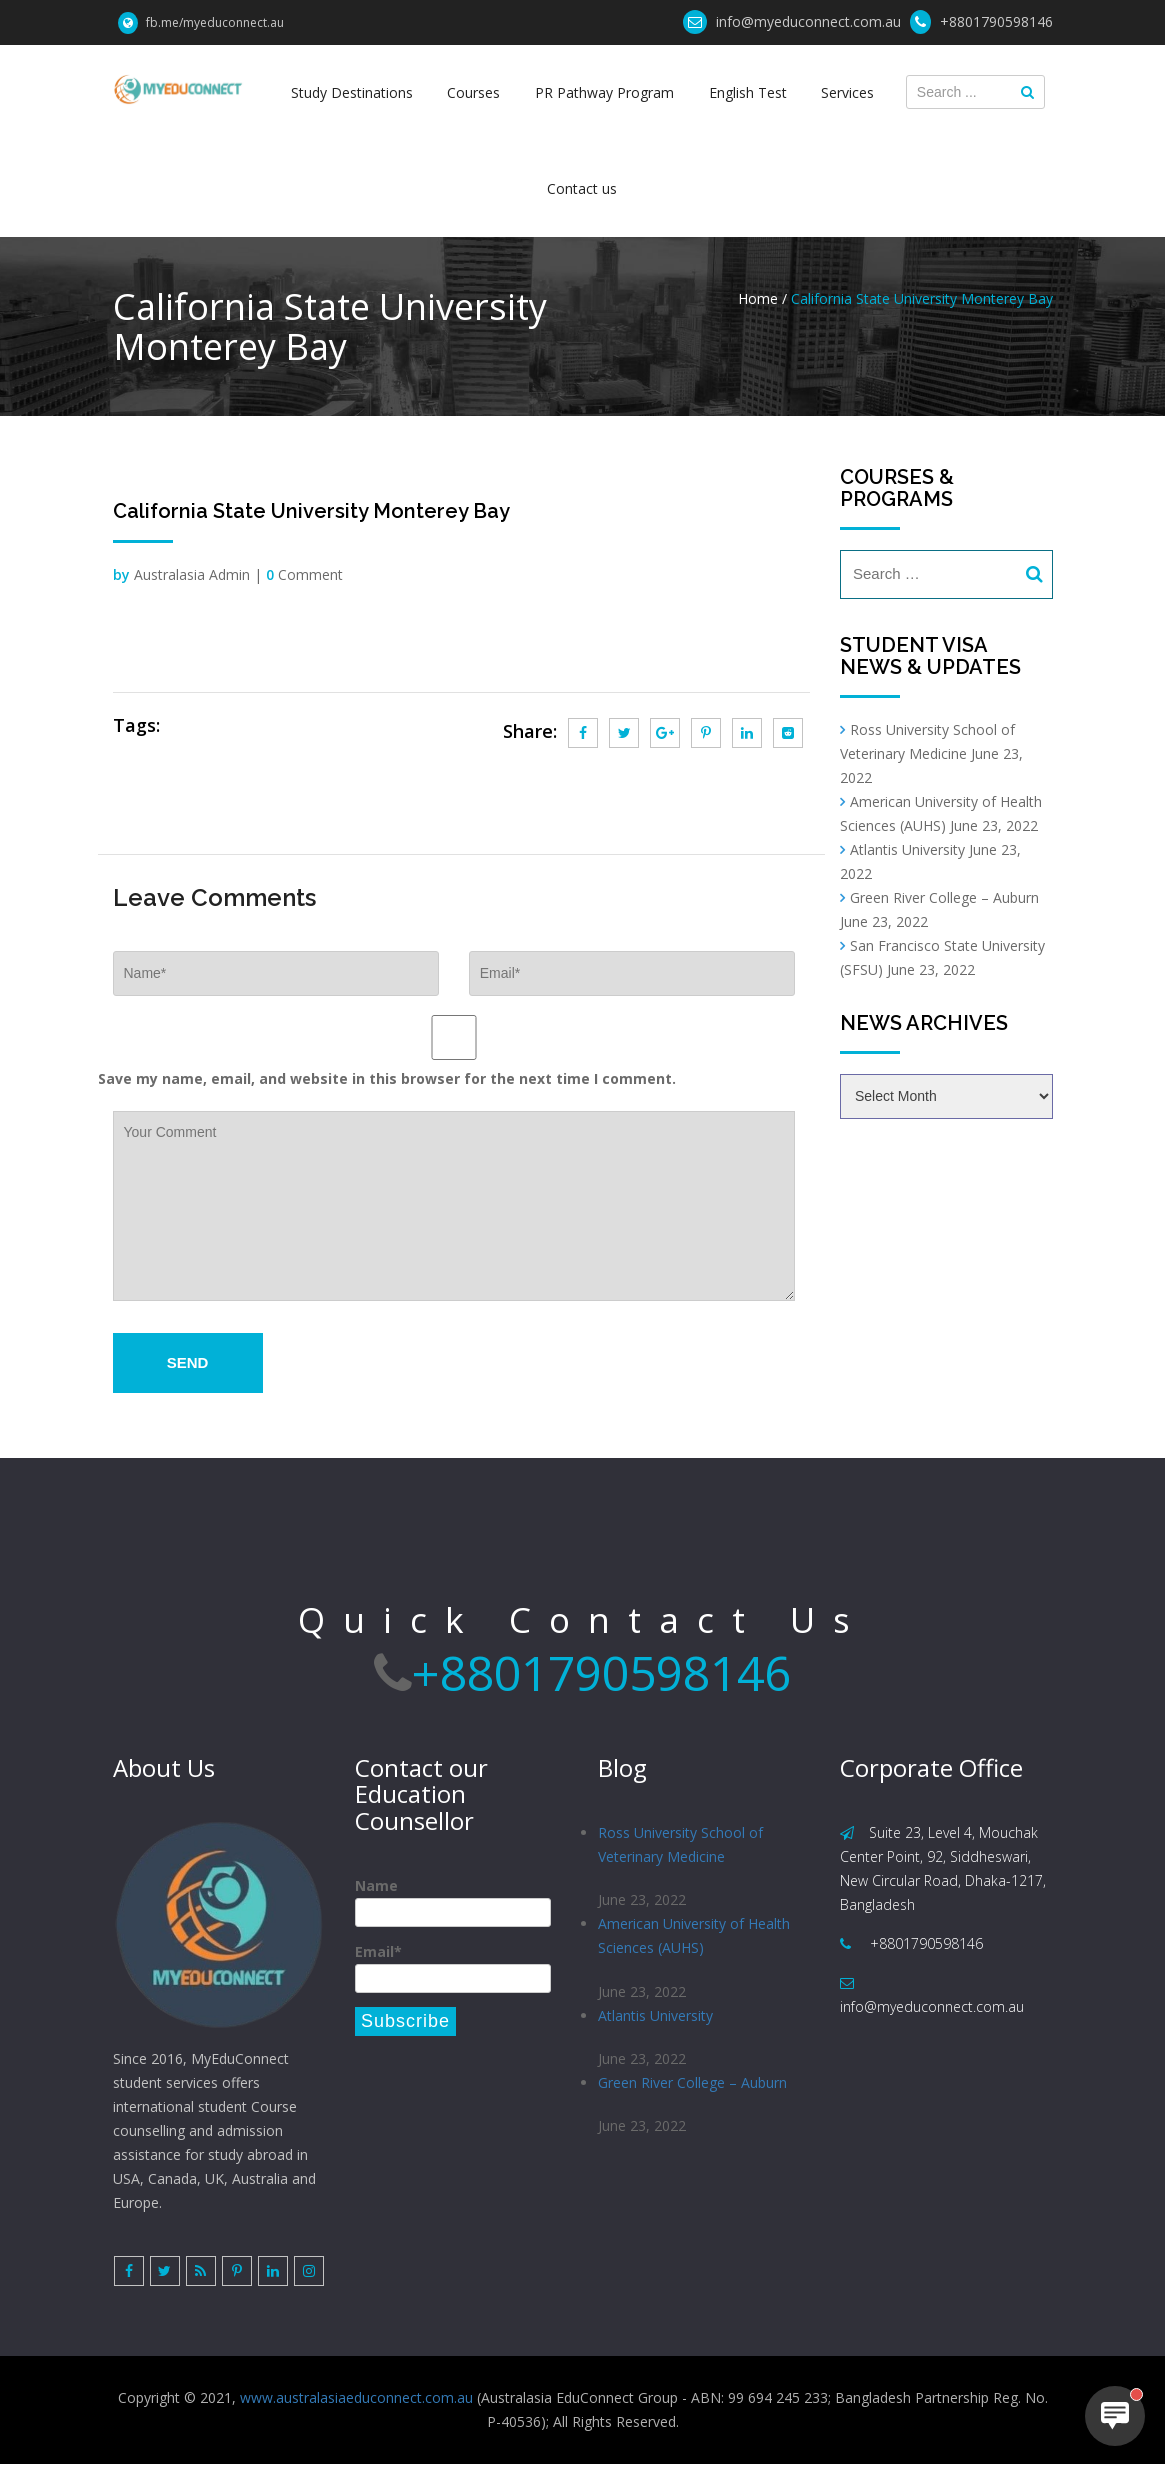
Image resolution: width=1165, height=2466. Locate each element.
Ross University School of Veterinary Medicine (680, 1844)
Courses (474, 92)
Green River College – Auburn (944, 897)
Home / (762, 298)
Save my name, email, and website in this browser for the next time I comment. (387, 1078)
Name (453, 1901)
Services (846, 92)
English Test (747, 92)
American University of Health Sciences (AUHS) (694, 1936)
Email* (453, 1967)
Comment (304, 574)
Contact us (582, 188)
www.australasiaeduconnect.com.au (356, 2399)
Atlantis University (907, 849)
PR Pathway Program (604, 92)
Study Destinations (353, 92)
